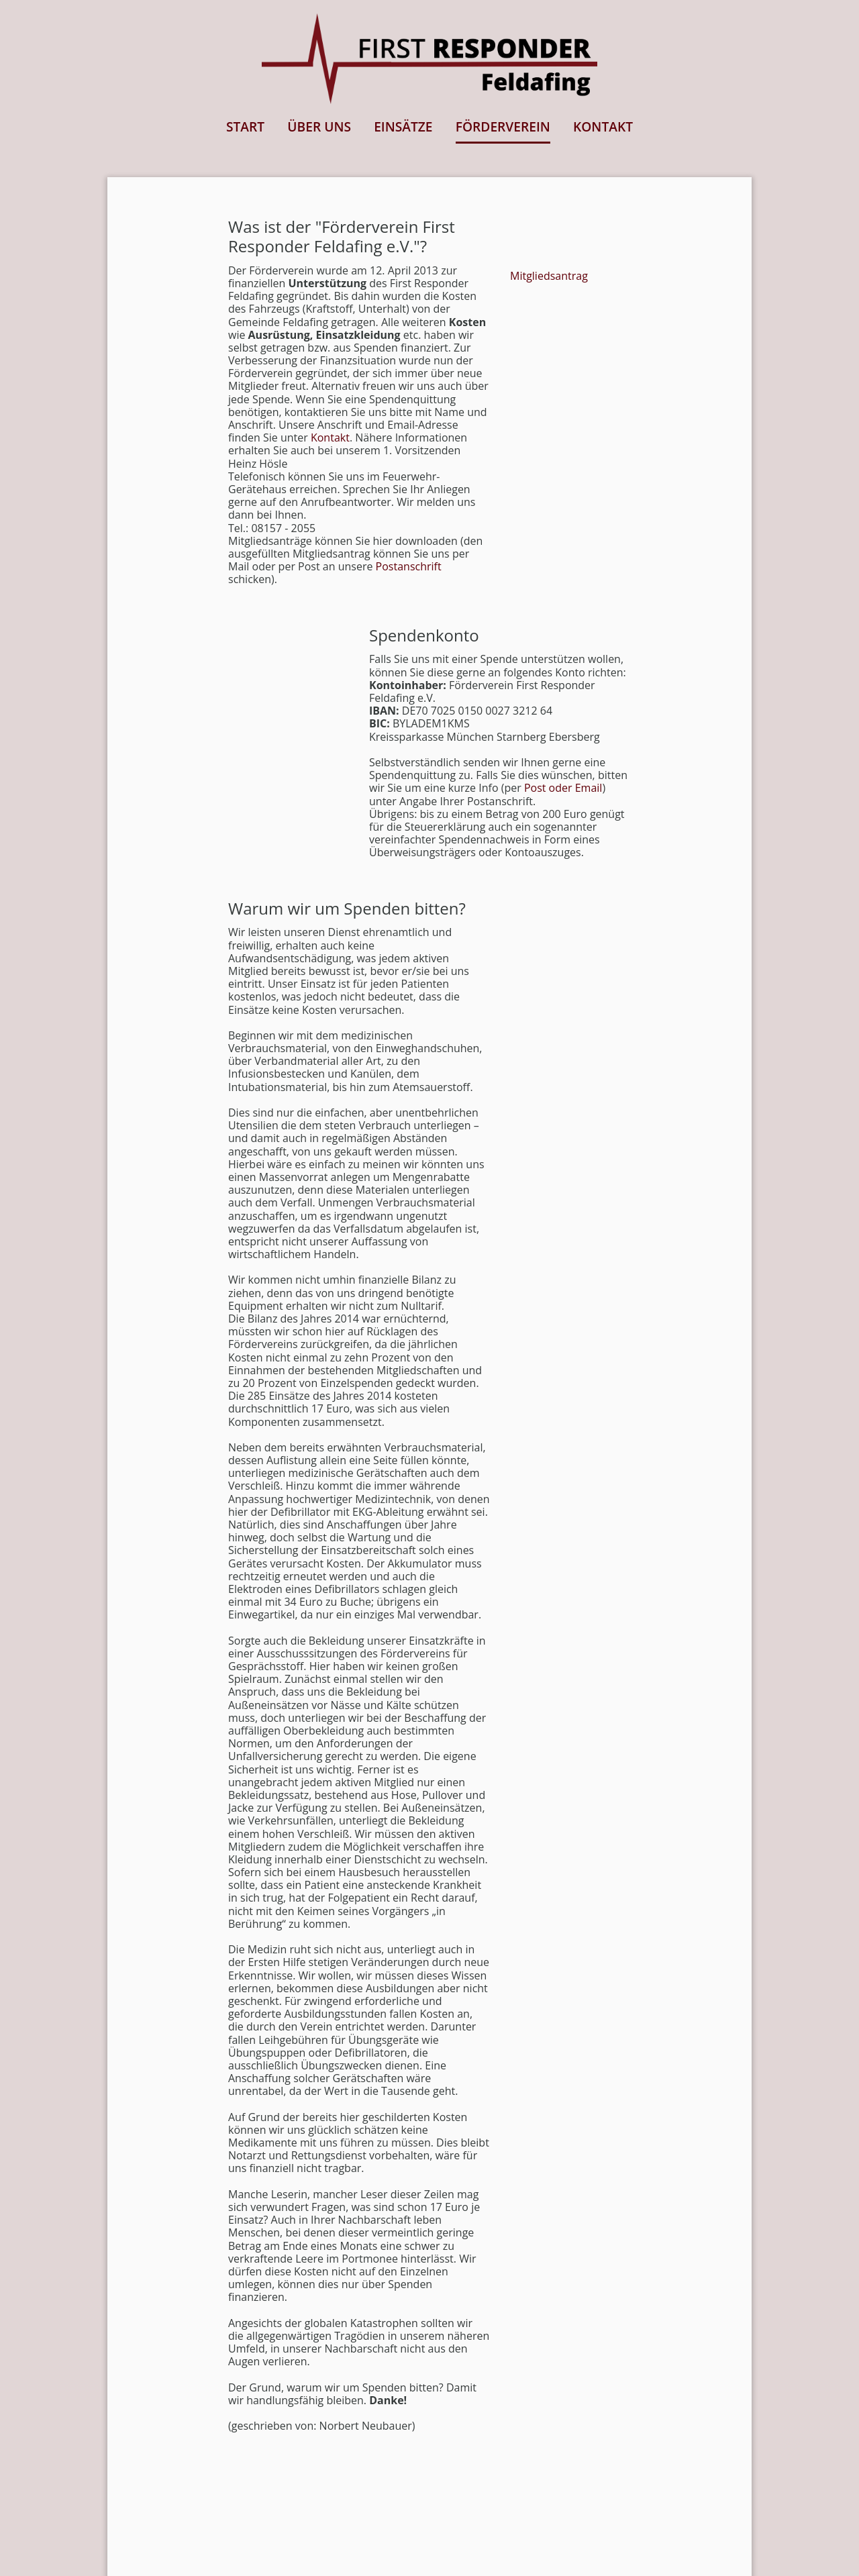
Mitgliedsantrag (549, 275)
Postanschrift (409, 566)
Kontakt (330, 437)
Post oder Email (563, 787)
